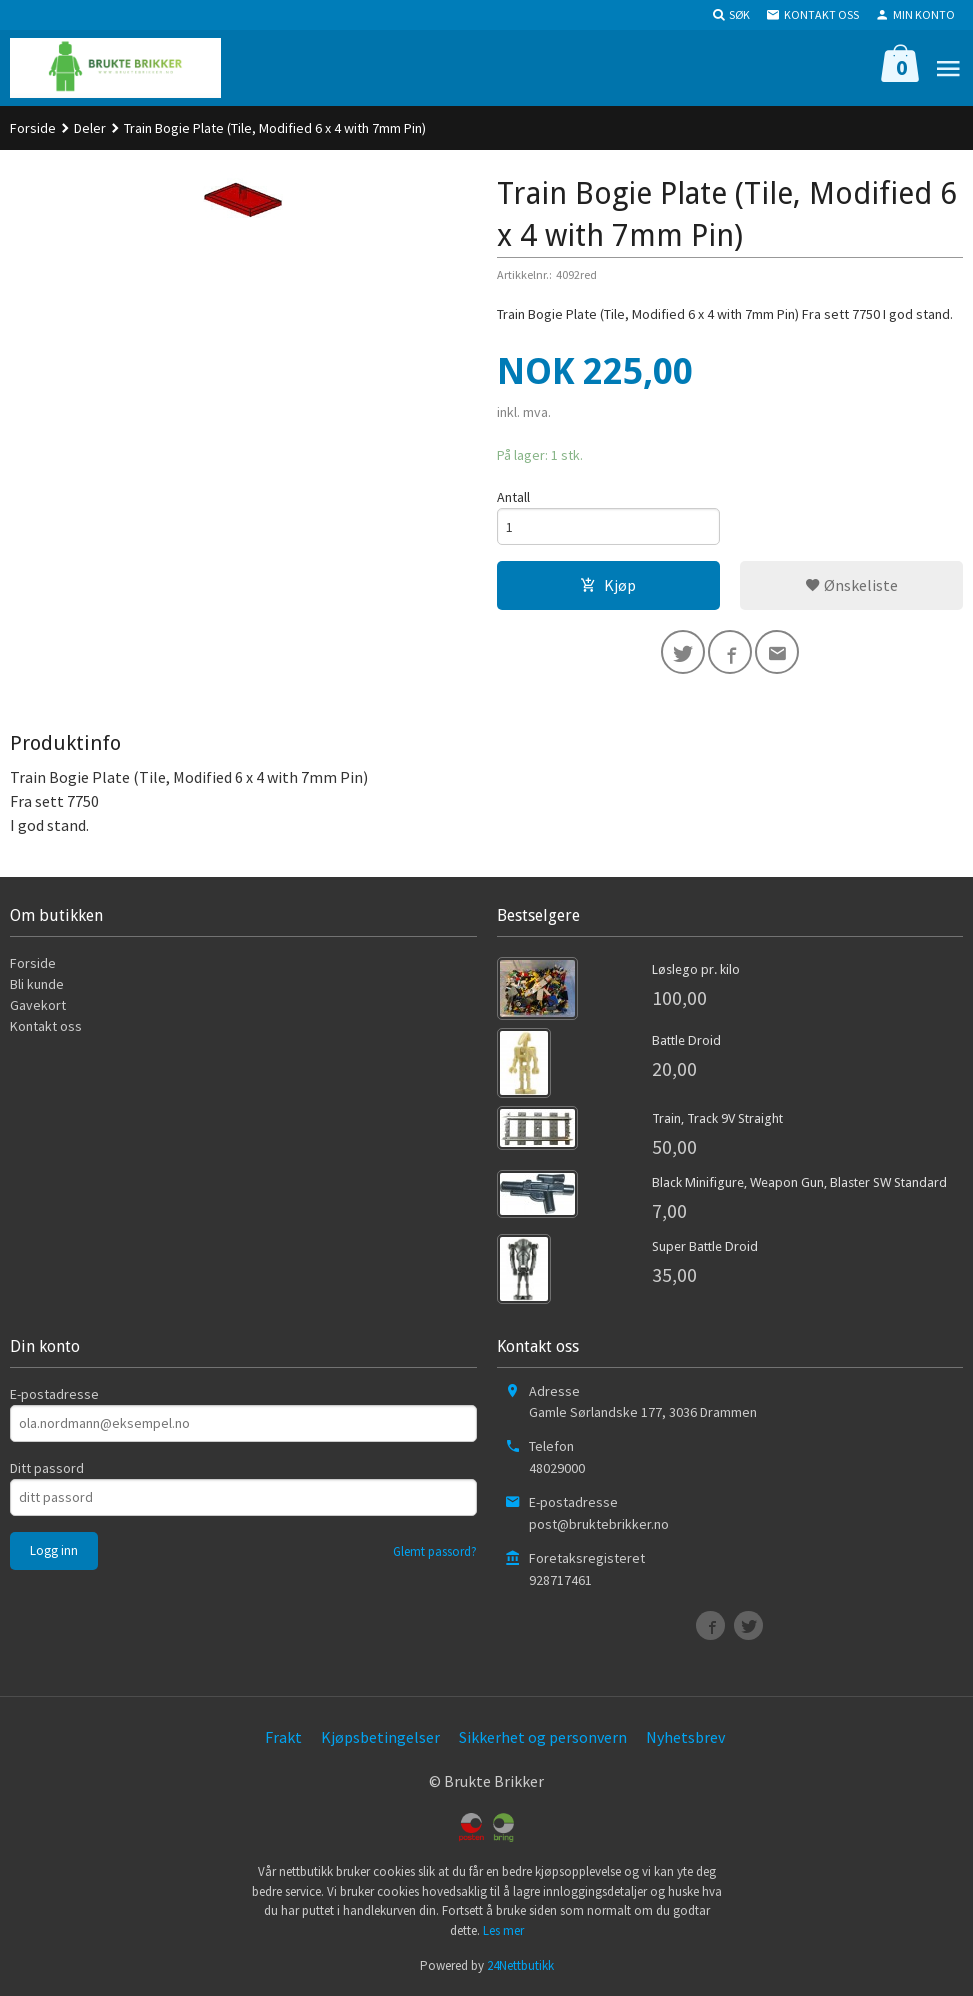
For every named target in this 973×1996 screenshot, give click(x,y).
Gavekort (38, 1005)
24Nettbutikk (520, 1965)
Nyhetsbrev (685, 1737)
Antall (513, 497)
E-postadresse (54, 1394)
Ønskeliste (851, 585)
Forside (33, 128)
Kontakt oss (46, 1026)
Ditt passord (47, 1468)
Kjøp (608, 585)
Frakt (283, 1737)
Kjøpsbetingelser (380, 1737)
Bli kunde (37, 984)
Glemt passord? (435, 1551)
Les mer (503, 1930)
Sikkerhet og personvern (543, 1737)
